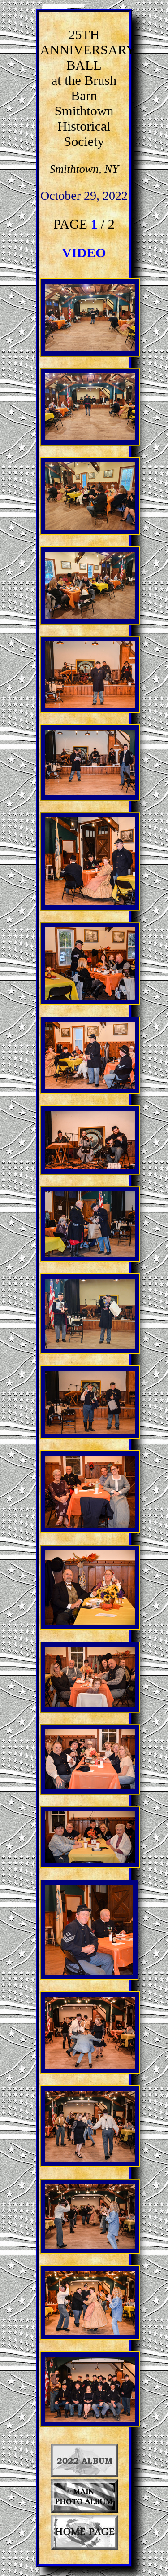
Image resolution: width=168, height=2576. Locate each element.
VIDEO (84, 252)
